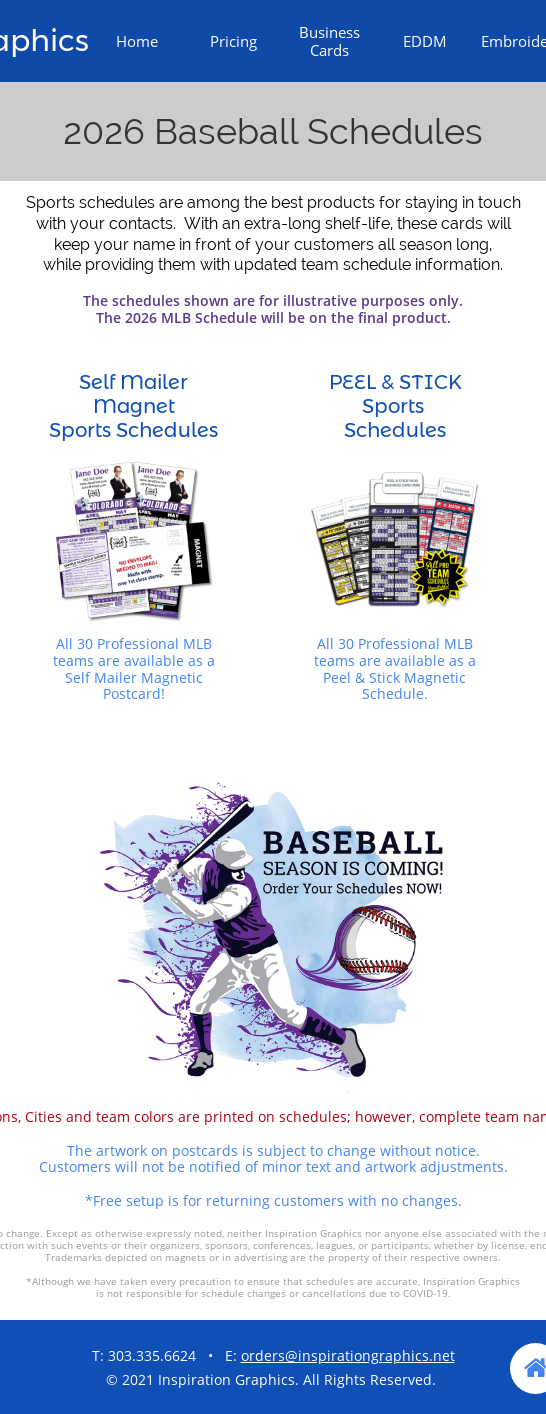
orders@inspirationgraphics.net (348, 1355)
